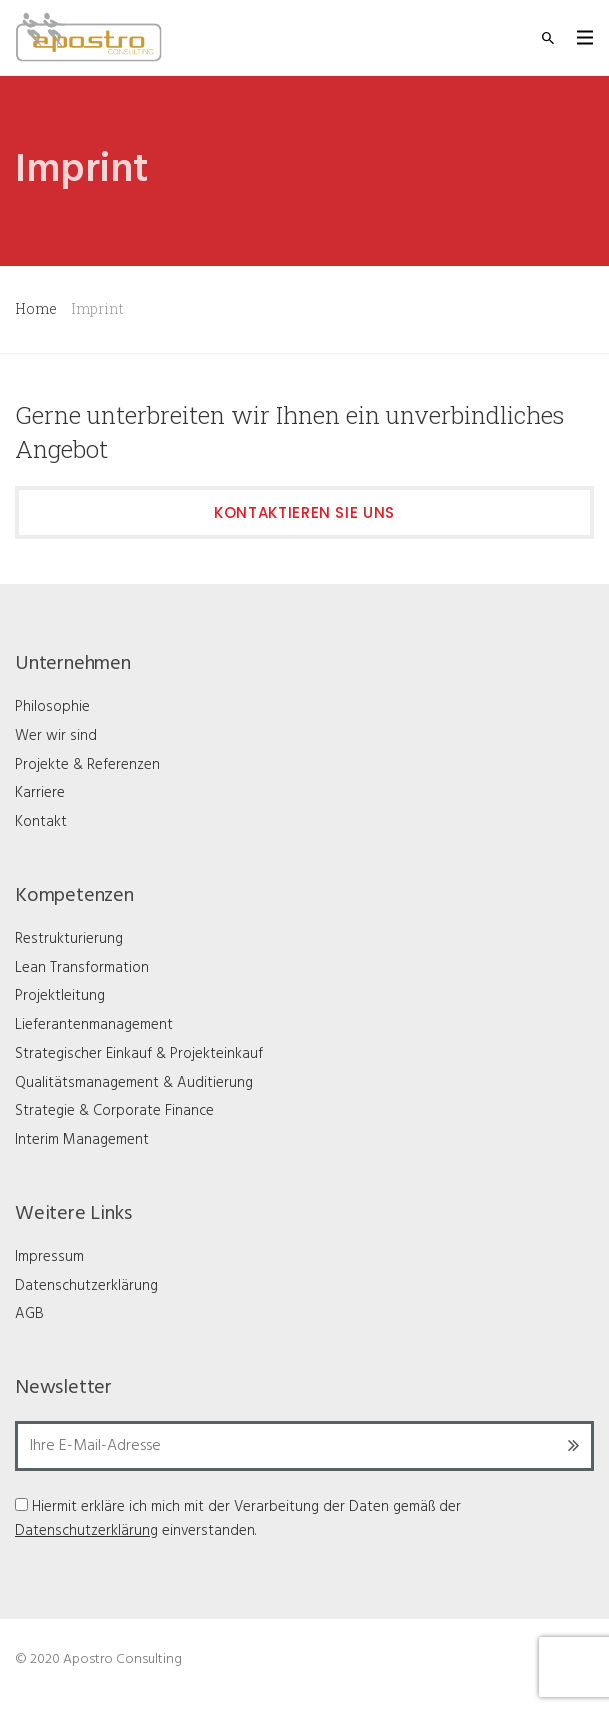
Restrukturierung (69, 939)
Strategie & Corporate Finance (114, 1111)
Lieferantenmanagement (94, 1025)
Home (36, 308)
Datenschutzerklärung (86, 1286)
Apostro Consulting (122, 1659)
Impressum (49, 1257)
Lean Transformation (82, 968)
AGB (29, 1314)
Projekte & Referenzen (87, 765)
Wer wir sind (56, 736)
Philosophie (52, 707)
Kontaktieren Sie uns (304, 512)
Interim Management (82, 1140)
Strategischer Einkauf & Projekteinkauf (139, 1054)
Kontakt (41, 822)
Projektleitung (60, 996)
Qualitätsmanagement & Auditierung (134, 1083)
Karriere (40, 793)
